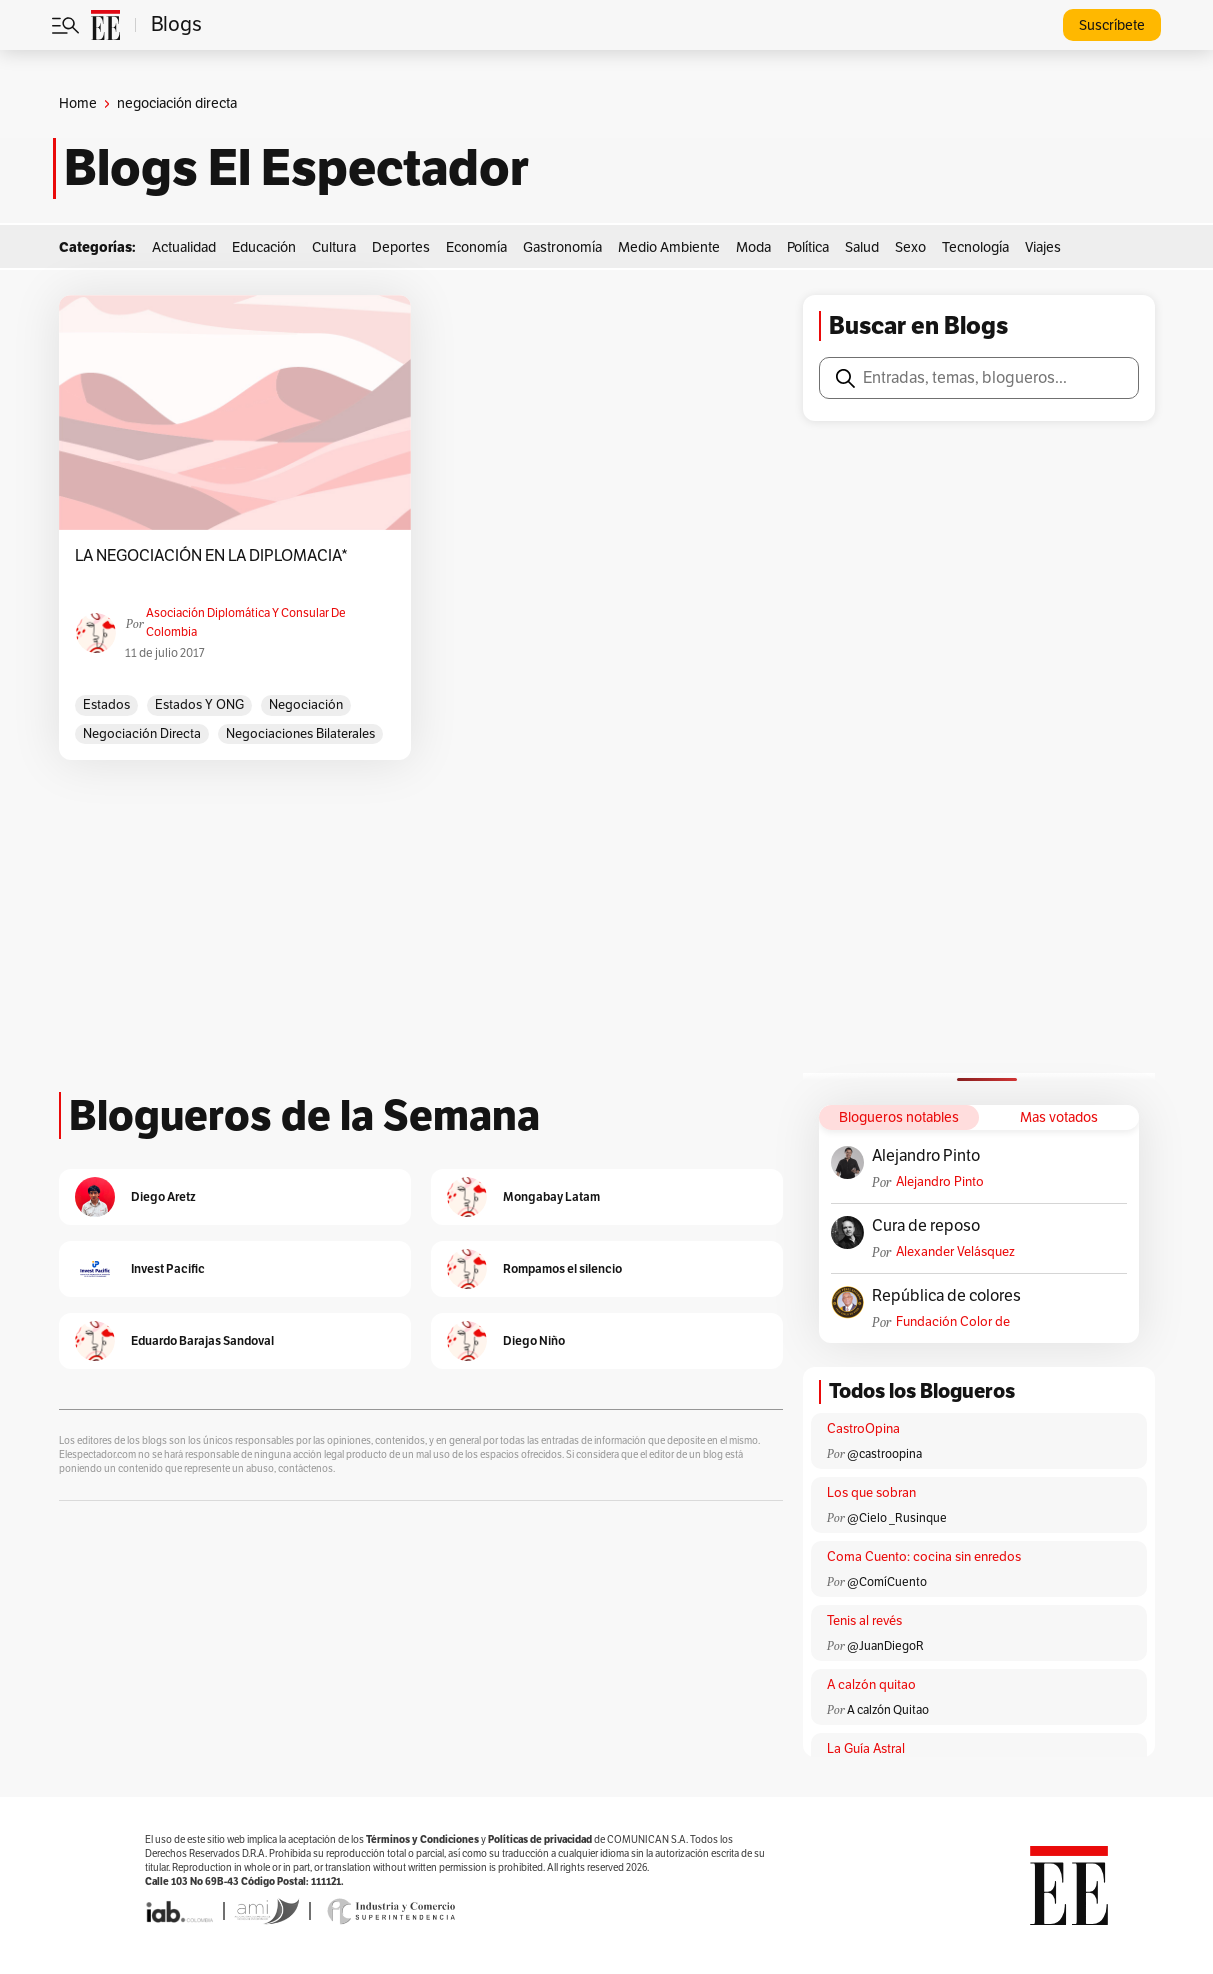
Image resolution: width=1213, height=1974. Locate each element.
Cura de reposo (926, 1226)
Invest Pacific (168, 1268)
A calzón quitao (871, 1685)
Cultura (334, 247)
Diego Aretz (163, 1196)
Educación (264, 247)
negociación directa (142, 734)
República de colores (946, 1296)
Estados (106, 705)
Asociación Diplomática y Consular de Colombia (246, 622)
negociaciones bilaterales (300, 734)
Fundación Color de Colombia (953, 1322)
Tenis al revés (864, 1621)
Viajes (1043, 247)
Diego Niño (534, 1340)
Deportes (401, 247)
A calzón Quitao (888, 1710)
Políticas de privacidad (540, 1839)
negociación (306, 705)
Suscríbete (1112, 25)
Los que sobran (871, 1493)
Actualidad (184, 247)
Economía (476, 247)
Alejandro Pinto (926, 1156)
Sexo (910, 247)
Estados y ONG (199, 705)
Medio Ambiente (669, 247)
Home (78, 103)
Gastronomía (562, 247)
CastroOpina (863, 1429)
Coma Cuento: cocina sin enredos (924, 1557)
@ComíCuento (887, 1582)
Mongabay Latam (551, 1196)
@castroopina (884, 1454)
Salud (862, 247)
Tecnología (975, 247)
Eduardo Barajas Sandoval (202, 1340)
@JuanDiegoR (885, 1646)
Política (808, 247)
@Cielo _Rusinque (897, 1518)
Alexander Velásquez (955, 1252)
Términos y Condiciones (422, 1839)
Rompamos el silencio (562, 1268)
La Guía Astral (866, 1749)
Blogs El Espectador (296, 168)
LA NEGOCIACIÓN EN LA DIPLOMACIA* (211, 556)
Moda (753, 247)
